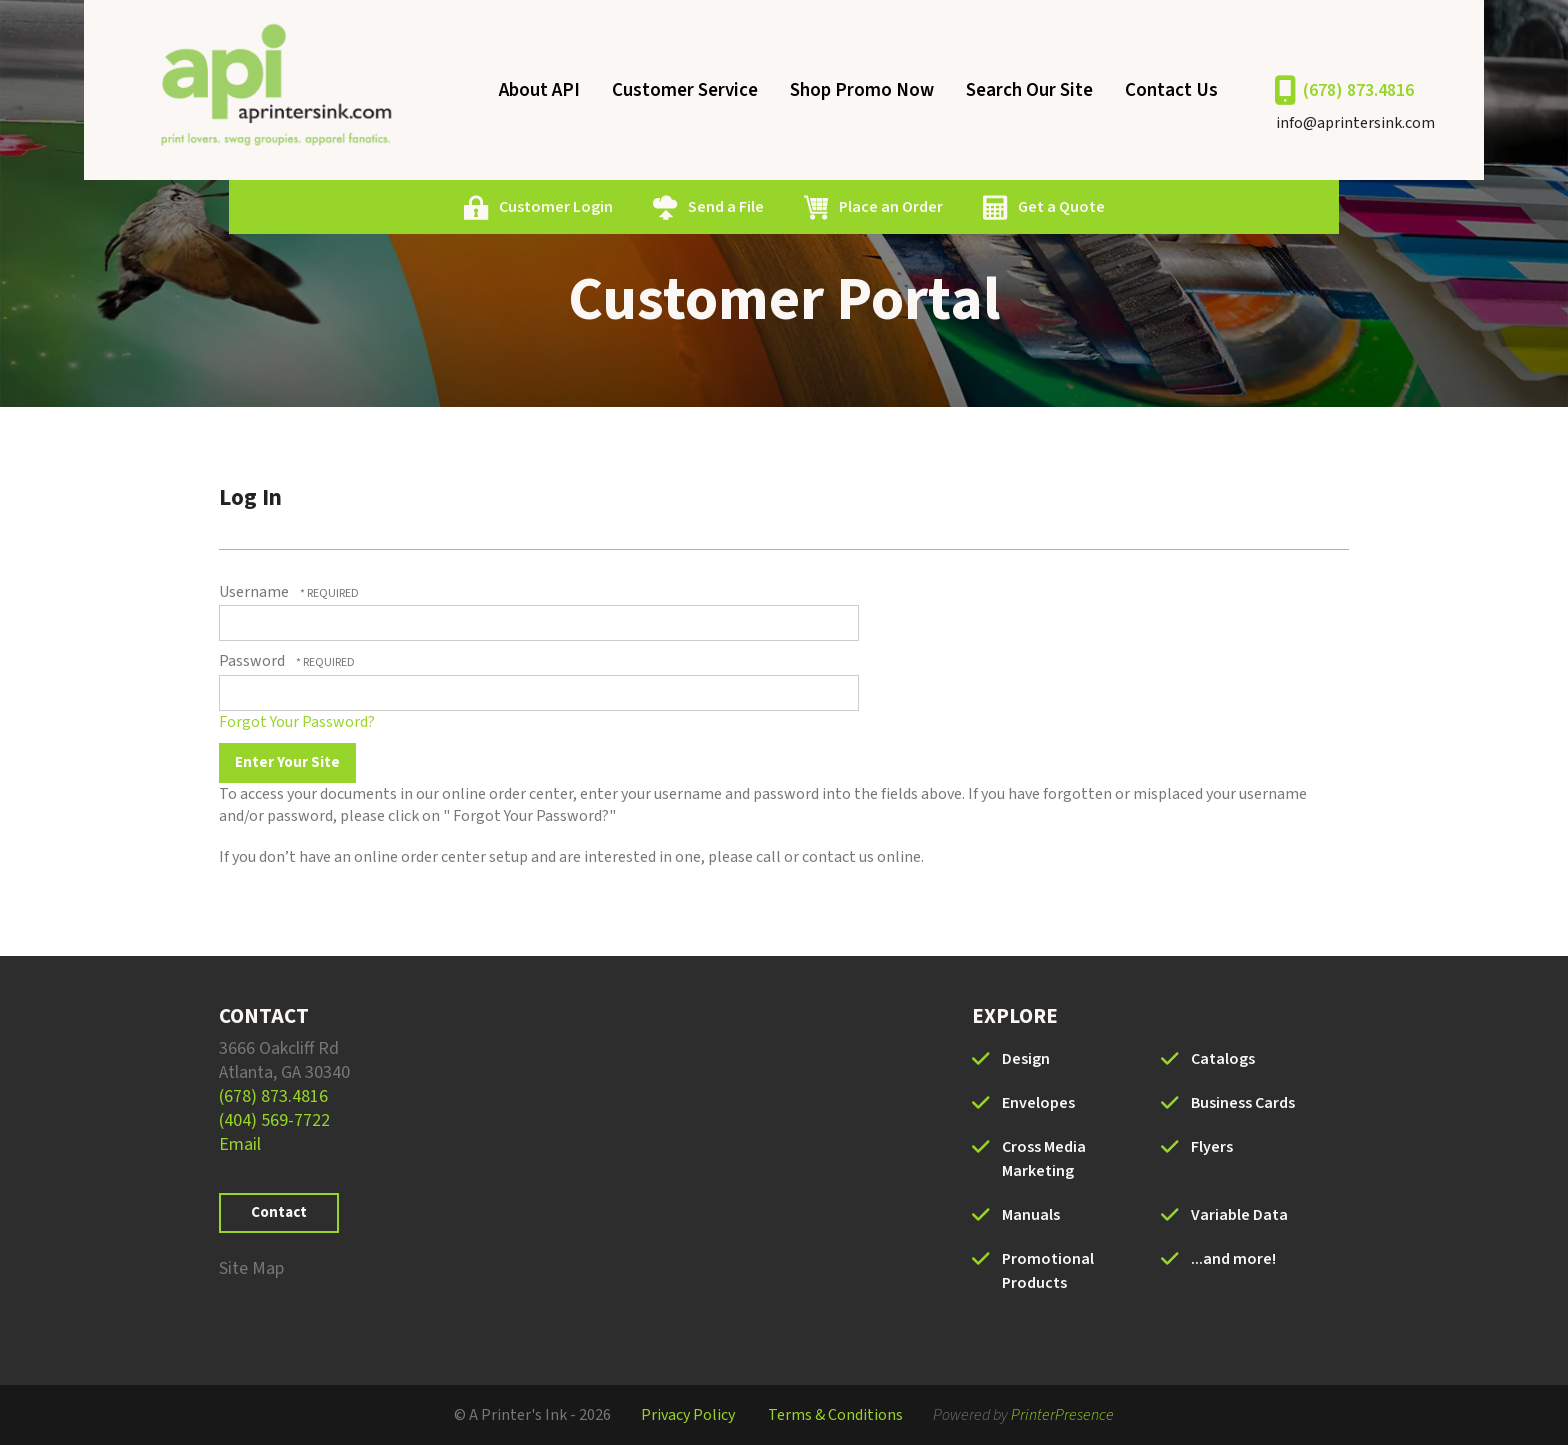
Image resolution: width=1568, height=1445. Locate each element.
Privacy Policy (688, 1415)
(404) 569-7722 (274, 1120)
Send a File (726, 207)
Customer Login (556, 207)
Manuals (1031, 1215)
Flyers (1212, 1147)
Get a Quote (1061, 207)
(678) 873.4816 (1358, 90)
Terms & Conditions (835, 1415)
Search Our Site (1029, 90)
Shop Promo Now (862, 90)
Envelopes (1038, 1103)
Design (1026, 1059)
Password (252, 661)
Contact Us (1171, 90)
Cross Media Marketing (1044, 1159)
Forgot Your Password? (297, 722)
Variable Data (1239, 1215)
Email (240, 1144)
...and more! (1233, 1259)
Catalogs (1223, 1059)
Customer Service (685, 90)
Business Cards (1243, 1103)
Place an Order (891, 207)
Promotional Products (1048, 1271)
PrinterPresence (1062, 1415)
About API (539, 90)
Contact (279, 1212)
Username (254, 592)
